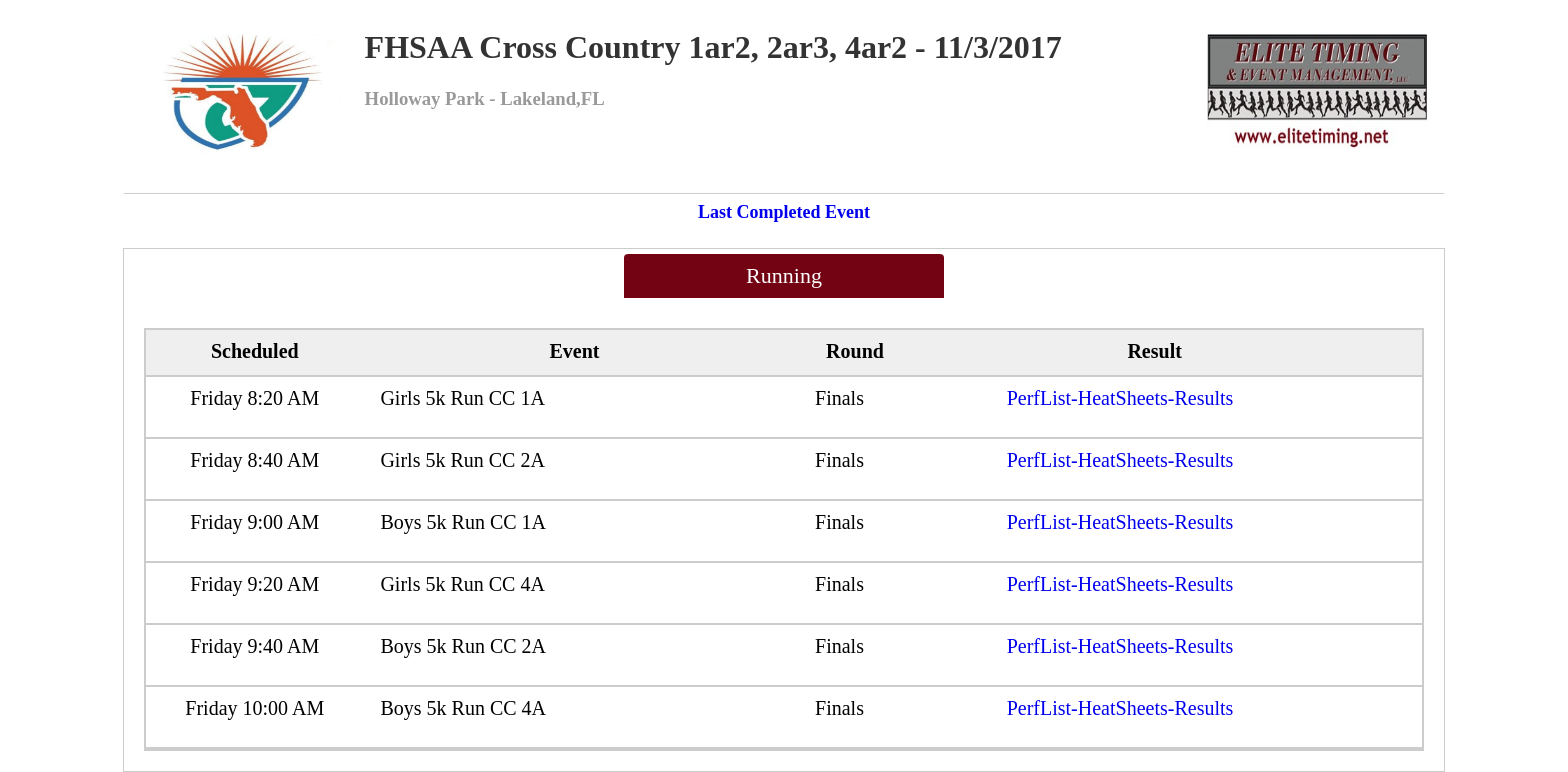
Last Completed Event (784, 212)
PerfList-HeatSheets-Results (1120, 398)
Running (784, 275)
